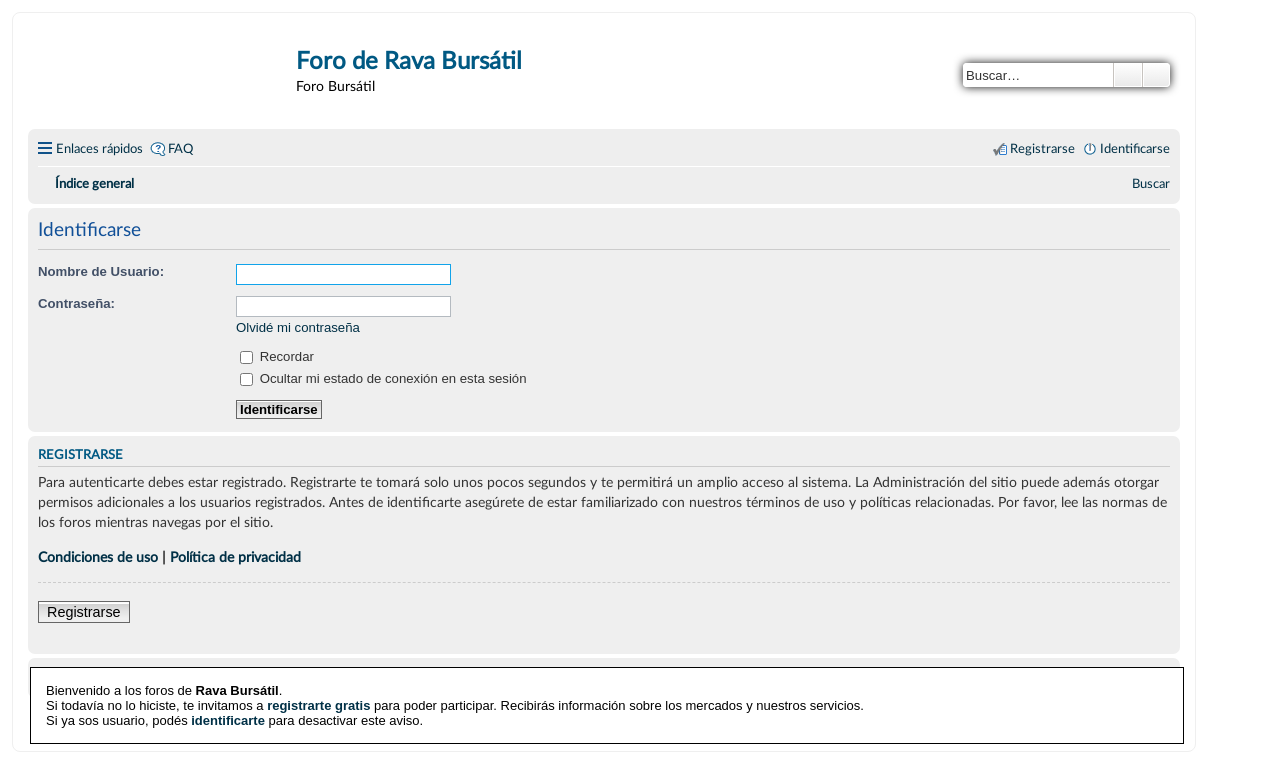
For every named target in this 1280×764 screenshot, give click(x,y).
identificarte (228, 720)
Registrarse (84, 612)
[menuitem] (1151, 184)
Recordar (277, 356)
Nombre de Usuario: (101, 271)
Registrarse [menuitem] (1042, 149)
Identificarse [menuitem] (1135, 149)
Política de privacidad (235, 557)
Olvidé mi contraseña (298, 327)
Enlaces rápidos (99, 149)
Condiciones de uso (98, 557)
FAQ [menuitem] (180, 149)
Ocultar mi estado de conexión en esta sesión (383, 378)
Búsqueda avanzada (1156, 75)
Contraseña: (76, 303)
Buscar (1128, 75)
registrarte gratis (318, 705)
